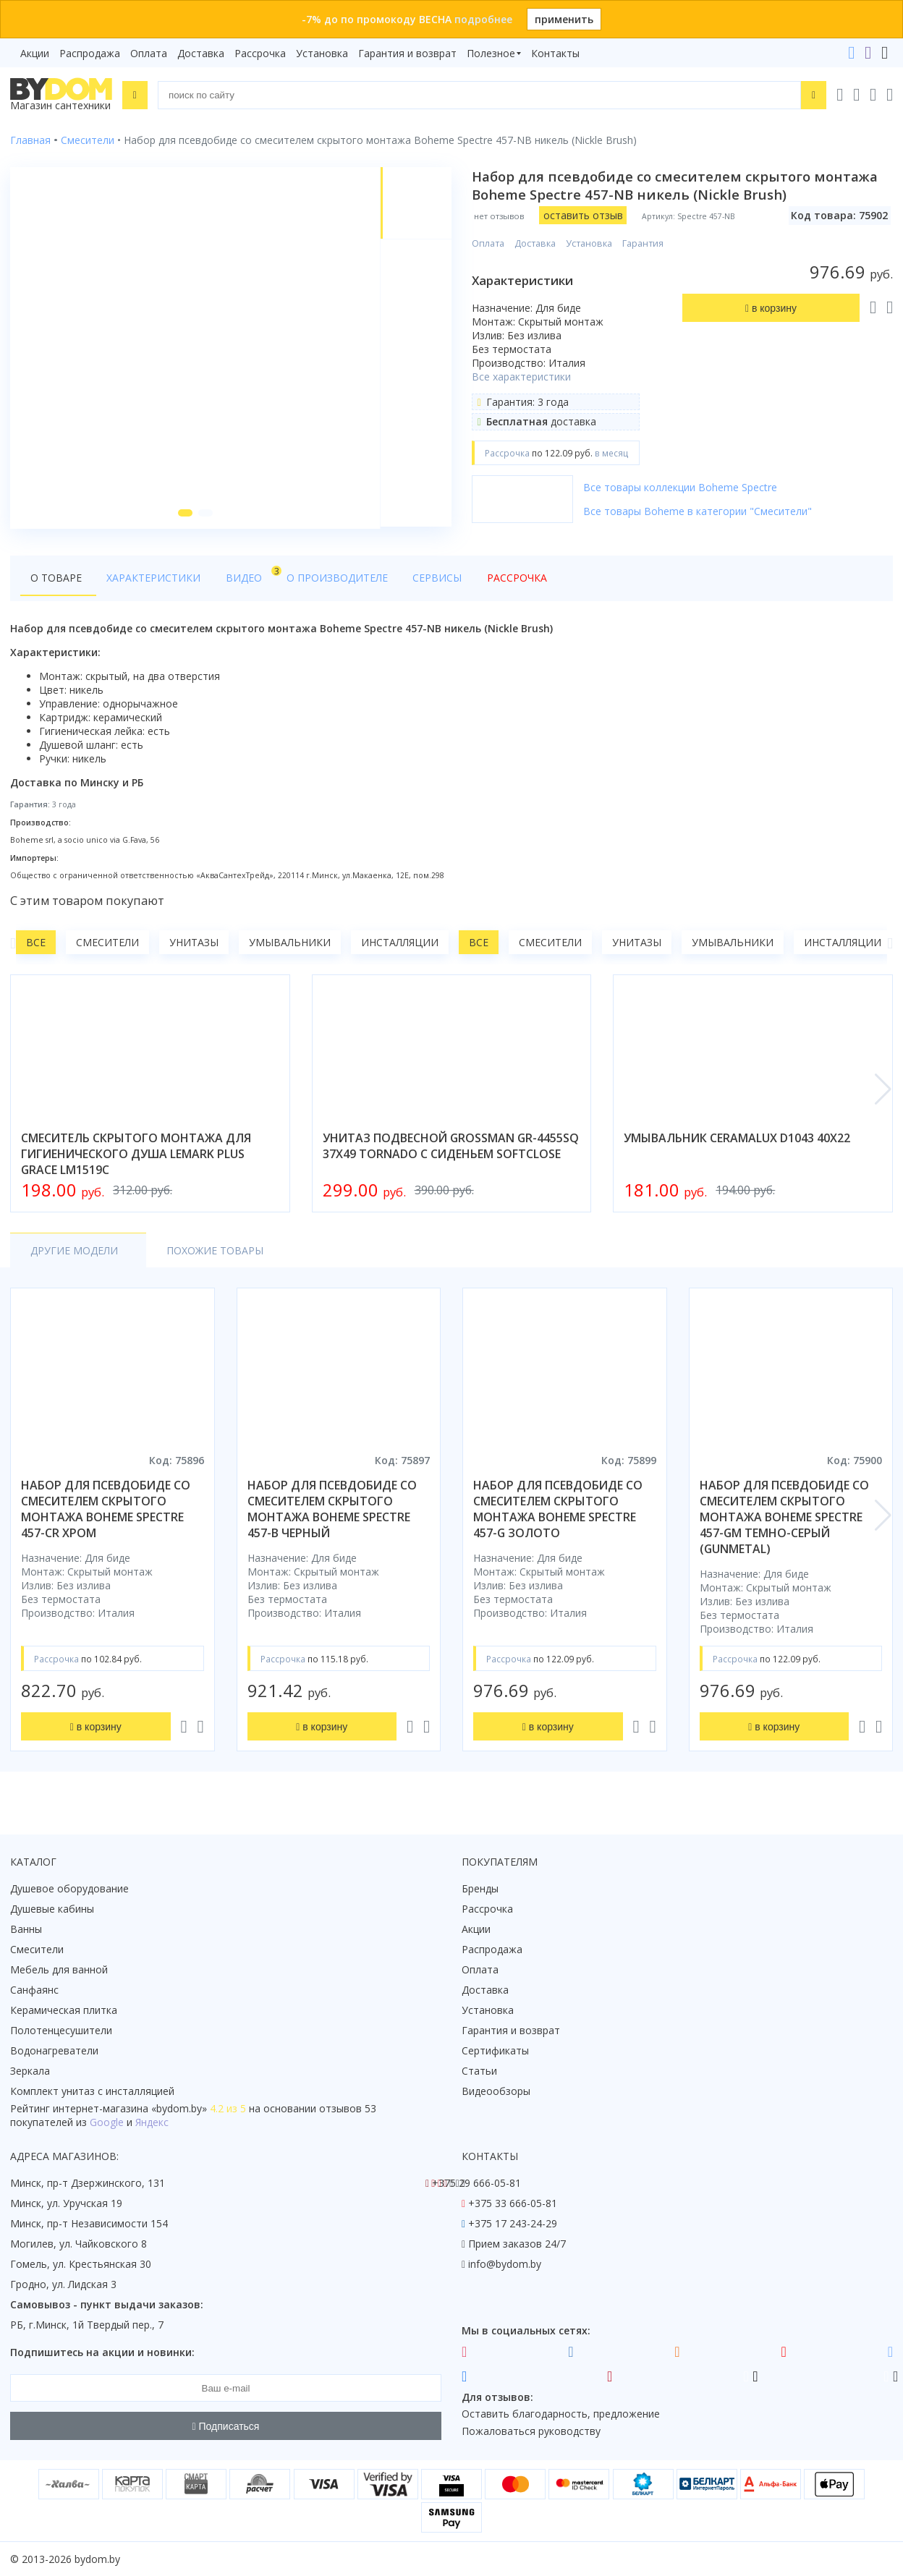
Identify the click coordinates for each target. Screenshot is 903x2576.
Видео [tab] (239, 576)
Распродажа (89, 53)
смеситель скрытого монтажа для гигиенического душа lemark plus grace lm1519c (136, 1156)
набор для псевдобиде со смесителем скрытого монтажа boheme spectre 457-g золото (558, 1511)
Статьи (479, 2071)
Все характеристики (521, 376)
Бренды (480, 1888)
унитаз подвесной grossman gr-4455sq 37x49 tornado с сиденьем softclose (451, 1148)
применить (564, 19)
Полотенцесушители (61, 2030)
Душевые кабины (52, 1909)
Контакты (555, 53)
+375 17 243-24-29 (512, 2223)
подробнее (483, 19)
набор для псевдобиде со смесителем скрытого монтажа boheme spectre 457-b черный (332, 1511)
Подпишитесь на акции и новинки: (102, 2352)
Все (36, 944)
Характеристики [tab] (149, 580)
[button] (184, 515)
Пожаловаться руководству (531, 2431)
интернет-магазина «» (130, 2108)
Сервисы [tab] (419, 580)
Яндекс (152, 2122)
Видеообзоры (496, 2091)
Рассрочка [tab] (494, 580)
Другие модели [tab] (74, 1252)
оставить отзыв (583, 215)
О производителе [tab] (323, 580)
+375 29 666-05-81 (476, 2183)
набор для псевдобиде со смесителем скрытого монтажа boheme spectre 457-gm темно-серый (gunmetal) (784, 1519)
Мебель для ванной (59, 1969)
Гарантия (643, 243)
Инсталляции (399, 944)
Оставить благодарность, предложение (561, 2413)
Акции (34, 53)
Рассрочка (260, 53)
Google (107, 2122)
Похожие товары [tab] (206, 1252)
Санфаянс (34, 1990)
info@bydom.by (504, 2264)
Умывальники (290, 944)
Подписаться (226, 2426)
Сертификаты (495, 2050)
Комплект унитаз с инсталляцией (92, 2091)
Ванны (26, 1929)
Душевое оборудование (69, 1888)
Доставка (200, 53)
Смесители (107, 944)
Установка (322, 53)
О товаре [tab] (56, 580)
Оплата (148, 53)
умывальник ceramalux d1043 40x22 (737, 1140)
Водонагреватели (54, 2050)
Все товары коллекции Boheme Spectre (680, 487)
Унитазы (194, 944)
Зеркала (30, 2071)
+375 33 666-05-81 (512, 2203)
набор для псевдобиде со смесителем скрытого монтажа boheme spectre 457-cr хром (105, 1511)
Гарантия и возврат (407, 53)
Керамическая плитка (63, 2010)
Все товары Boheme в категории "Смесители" (697, 511)
